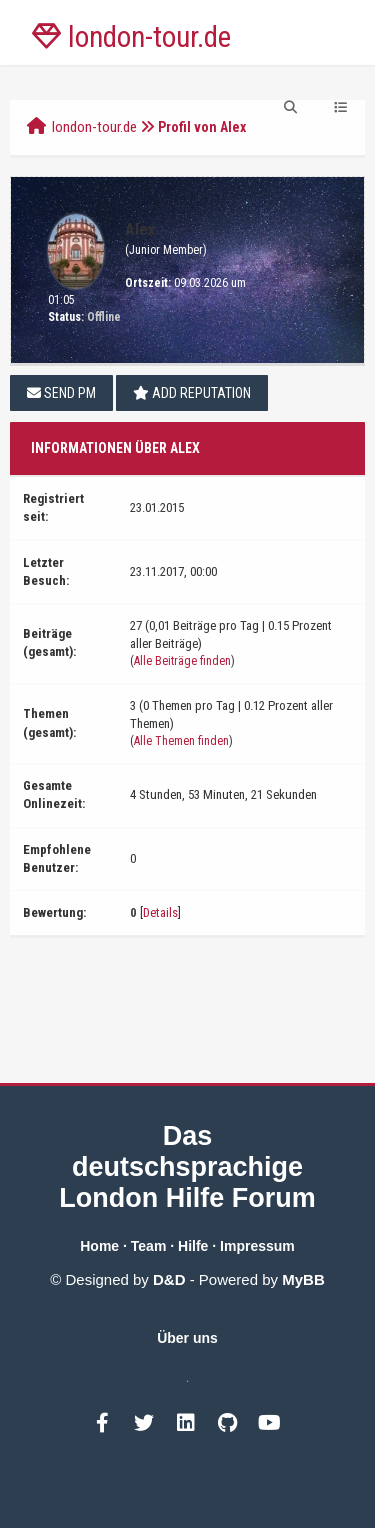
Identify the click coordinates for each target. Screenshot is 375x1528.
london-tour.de (94, 127)
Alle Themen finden (181, 741)
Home (99, 1246)
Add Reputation (192, 393)
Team (149, 1246)
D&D (169, 1279)
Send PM (61, 393)
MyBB (303, 1279)
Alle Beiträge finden (182, 661)
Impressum (257, 1246)
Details (160, 912)
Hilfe (193, 1246)
